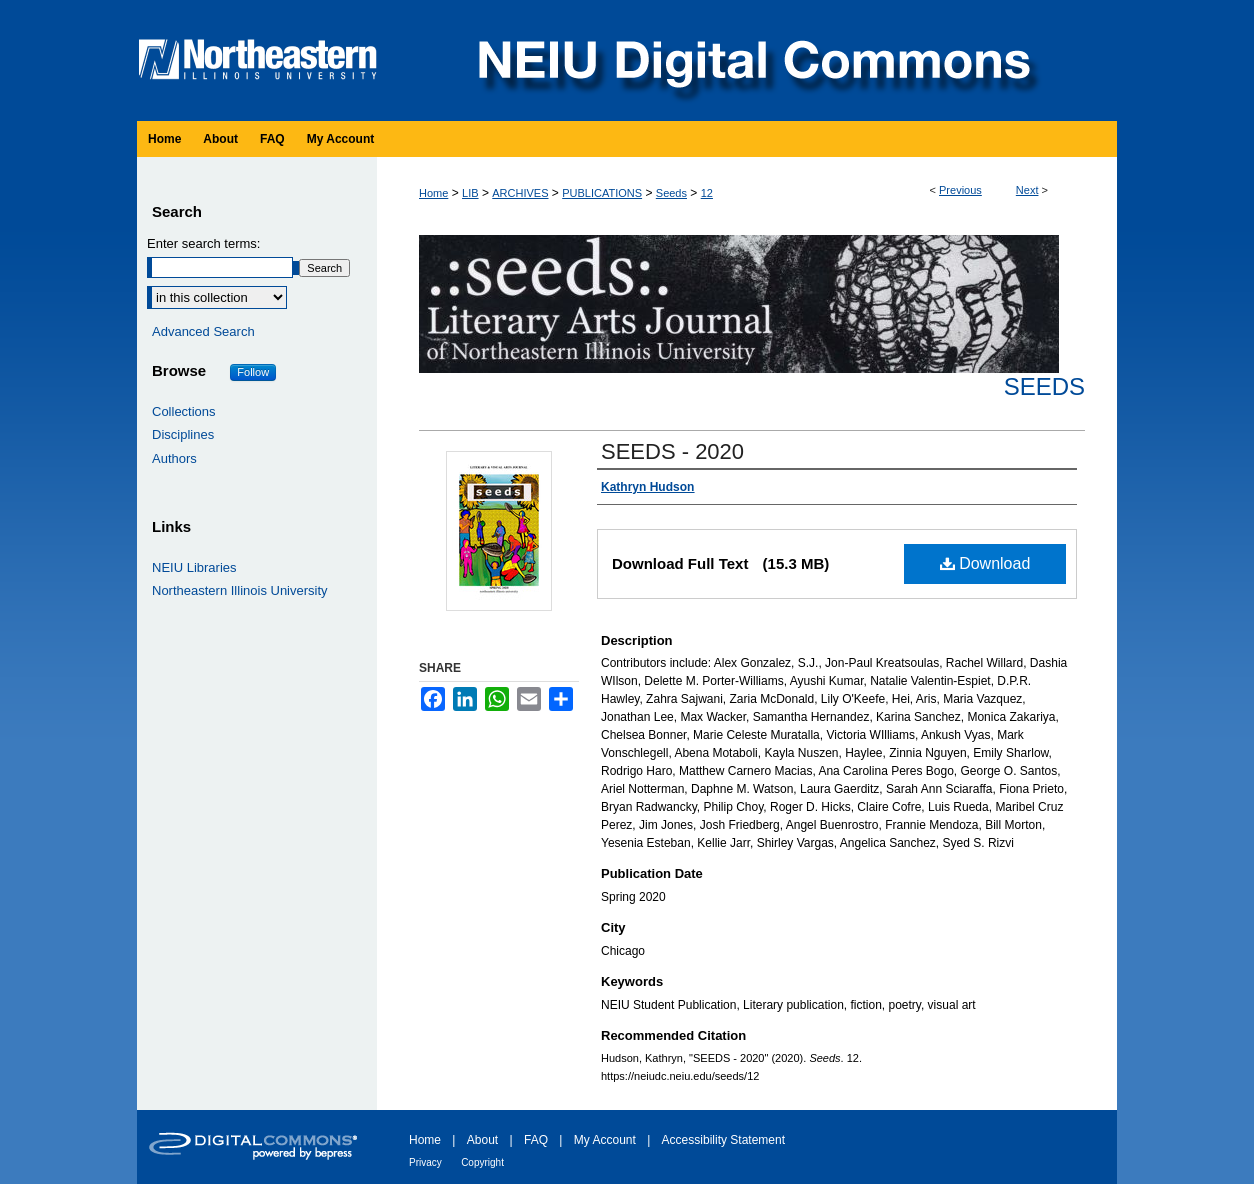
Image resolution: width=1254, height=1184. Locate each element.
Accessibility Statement (723, 1140)
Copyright (482, 1162)
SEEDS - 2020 (672, 451)
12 (707, 193)
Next (1027, 190)
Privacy (425, 1162)
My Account (605, 1140)
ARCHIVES (520, 193)
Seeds (671, 193)
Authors (174, 458)
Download (985, 563)
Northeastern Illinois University (240, 590)
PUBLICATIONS (602, 193)
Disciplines (183, 434)
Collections (184, 411)
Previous (960, 190)
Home (433, 193)
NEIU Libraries (194, 567)
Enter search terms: (203, 243)
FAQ (536, 1140)
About (482, 1140)
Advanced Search (203, 331)
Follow (253, 372)
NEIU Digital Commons (752, 60)
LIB (470, 193)
